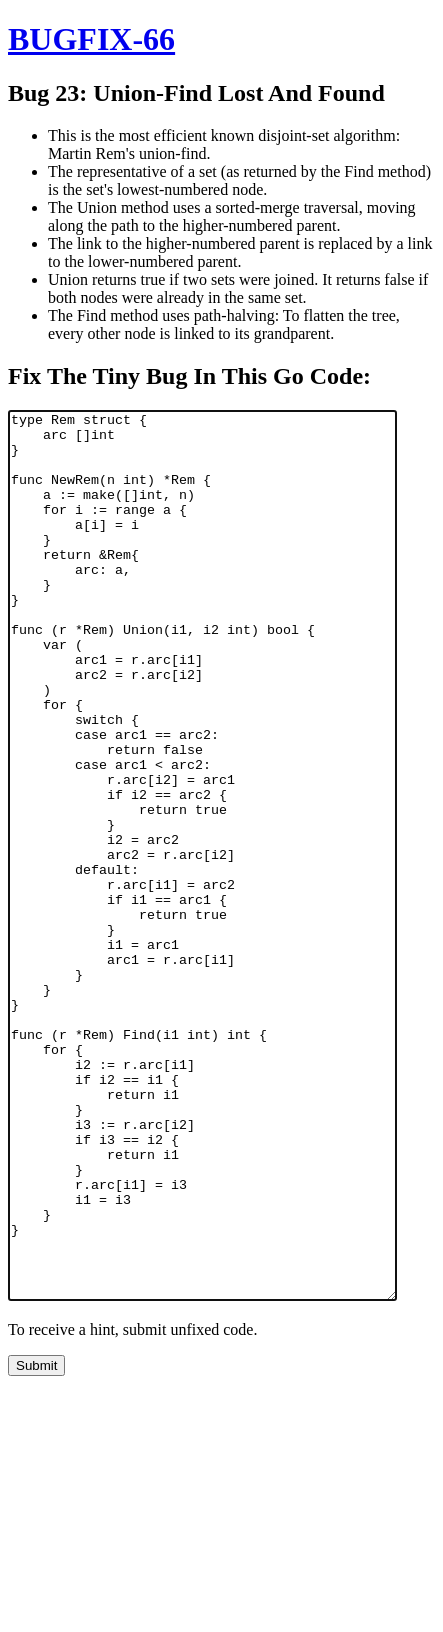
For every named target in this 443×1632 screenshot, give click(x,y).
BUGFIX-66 (91, 39)
